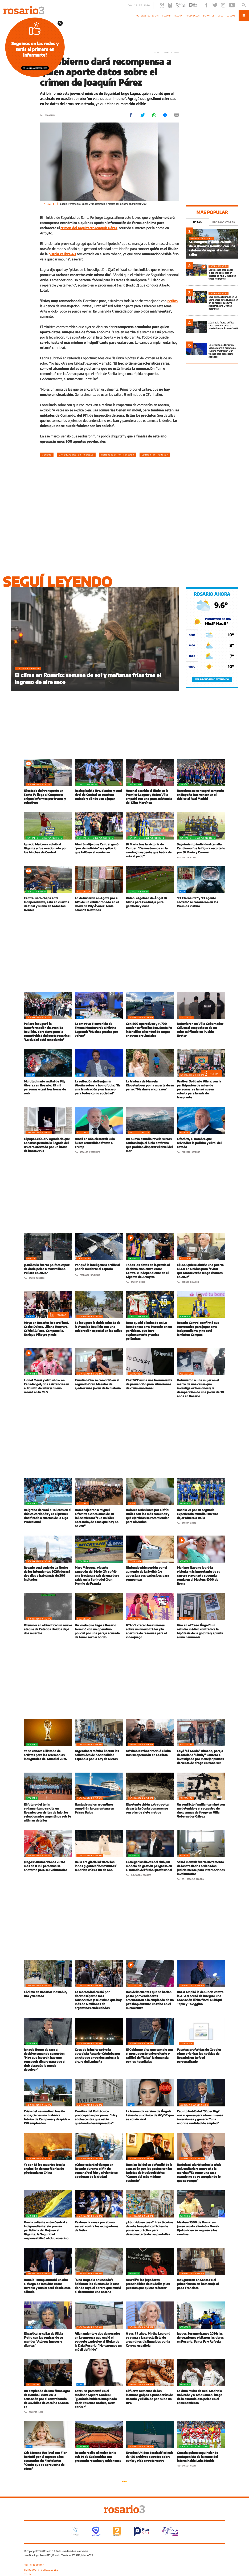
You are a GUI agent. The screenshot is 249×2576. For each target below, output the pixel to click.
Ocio (220, 15)
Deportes (208, 15)
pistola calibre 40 (62, 254)
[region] (124, 35)
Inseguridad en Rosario (76, 454)
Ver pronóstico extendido (212, 679)
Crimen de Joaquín (155, 454)
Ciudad (166, 15)
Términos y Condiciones (41, 2569)
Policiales (193, 15)
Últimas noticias (147, 15)
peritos (172, 301)
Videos (231, 15)
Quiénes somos (34, 2565)
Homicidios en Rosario (117, 454)
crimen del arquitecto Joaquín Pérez (88, 228)
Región (178, 15)
